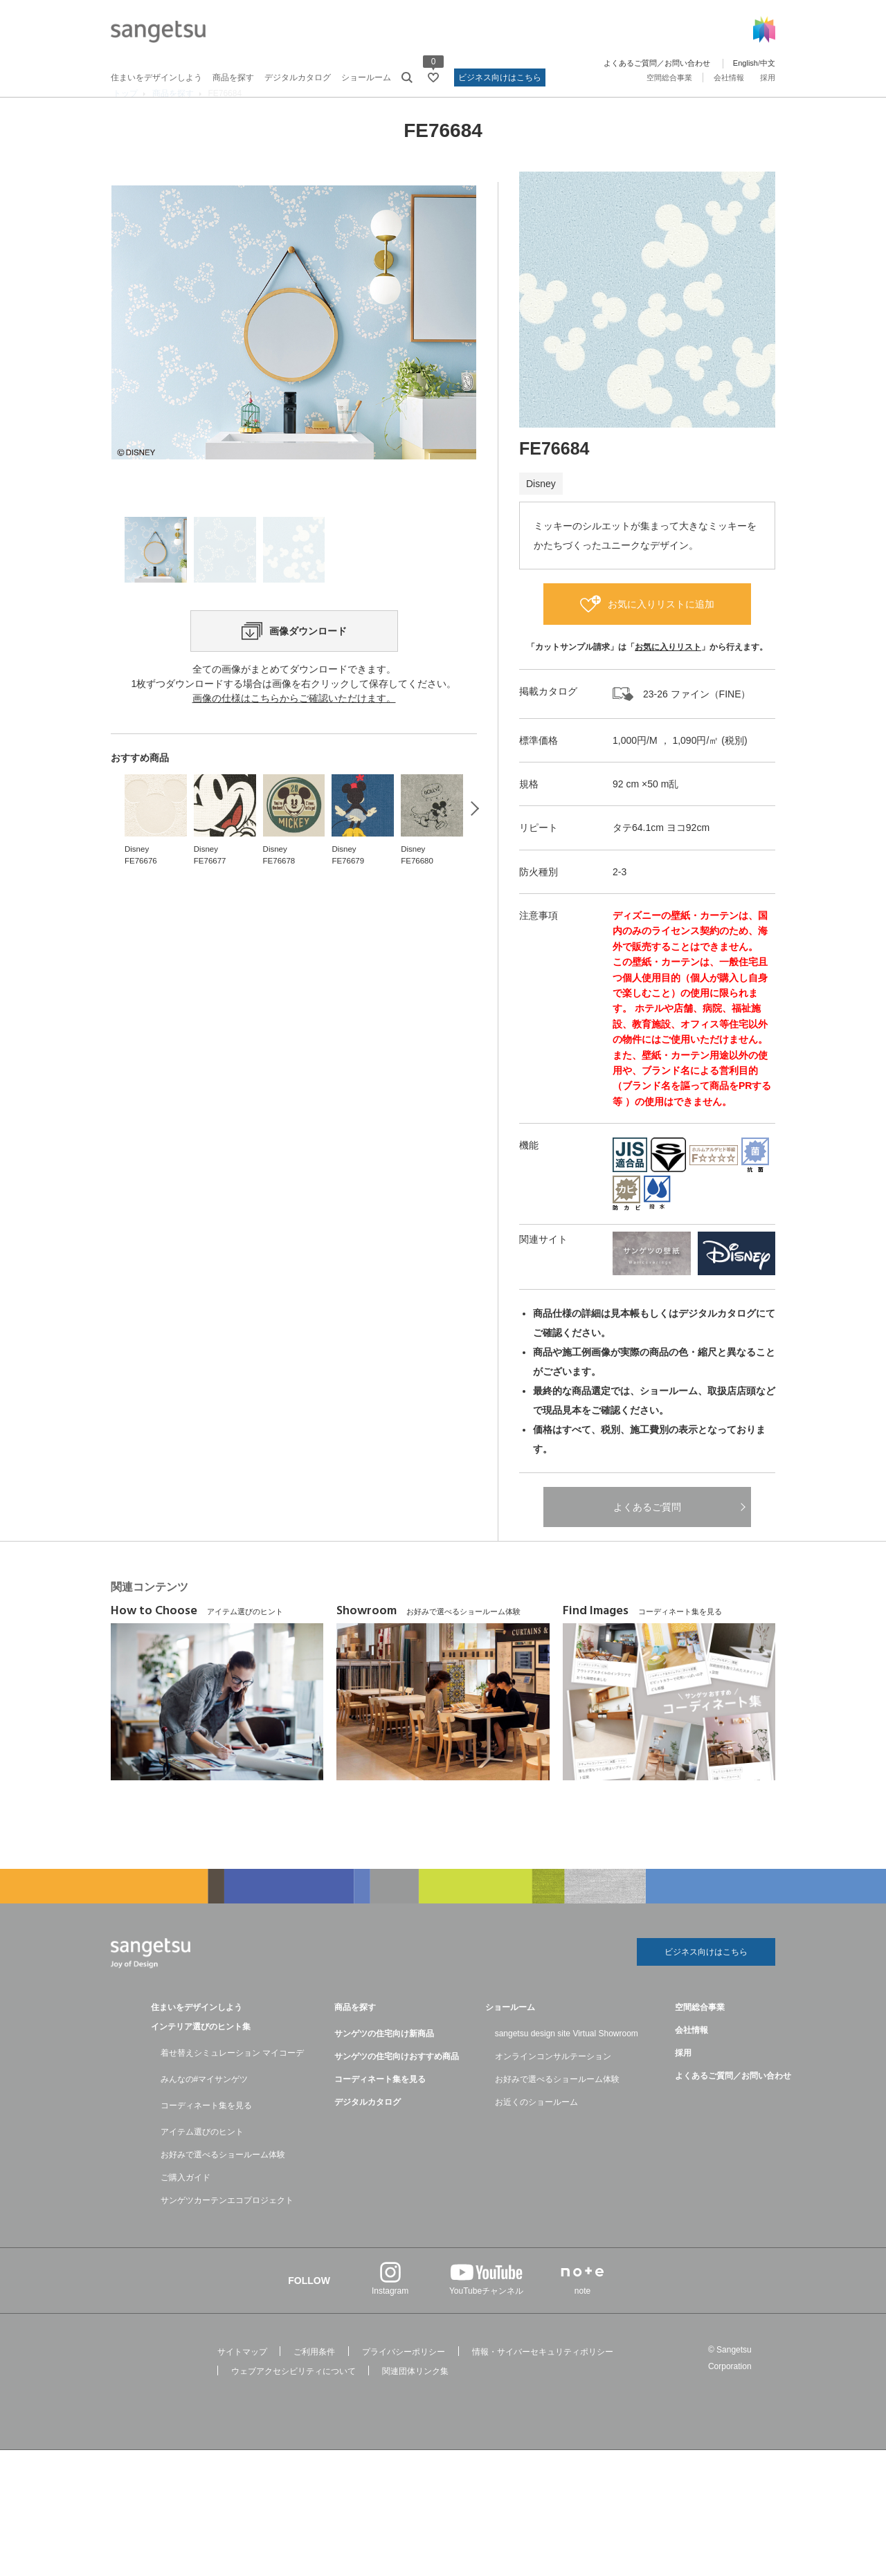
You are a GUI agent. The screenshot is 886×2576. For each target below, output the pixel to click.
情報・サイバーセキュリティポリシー (542, 2381)
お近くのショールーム (536, 2131)
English (745, 63)
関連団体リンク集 (415, 2400)
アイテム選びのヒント (202, 2161)
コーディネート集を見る (206, 2134)
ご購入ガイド (185, 2206)
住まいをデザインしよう (156, 77)
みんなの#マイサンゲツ (204, 2108)
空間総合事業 (669, 77)
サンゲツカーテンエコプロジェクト (227, 2229)
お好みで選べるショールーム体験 (223, 2184)
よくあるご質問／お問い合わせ (657, 63)
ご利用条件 (314, 2381)
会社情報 (729, 77)
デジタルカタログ (297, 77)
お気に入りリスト (668, 672)
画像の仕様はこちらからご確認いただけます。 (294, 788)
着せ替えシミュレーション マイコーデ (232, 2082)
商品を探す (233, 77)
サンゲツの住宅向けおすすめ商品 (396, 2085)
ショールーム (366, 77)
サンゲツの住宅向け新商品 (384, 2062)
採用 (767, 77)
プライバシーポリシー (403, 2381)
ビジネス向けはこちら (499, 77)
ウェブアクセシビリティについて (293, 2400)
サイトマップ (242, 2381)
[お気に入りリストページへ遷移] (433, 77)
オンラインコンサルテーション (553, 2085)
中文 (767, 63)
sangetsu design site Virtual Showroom (566, 2062)
